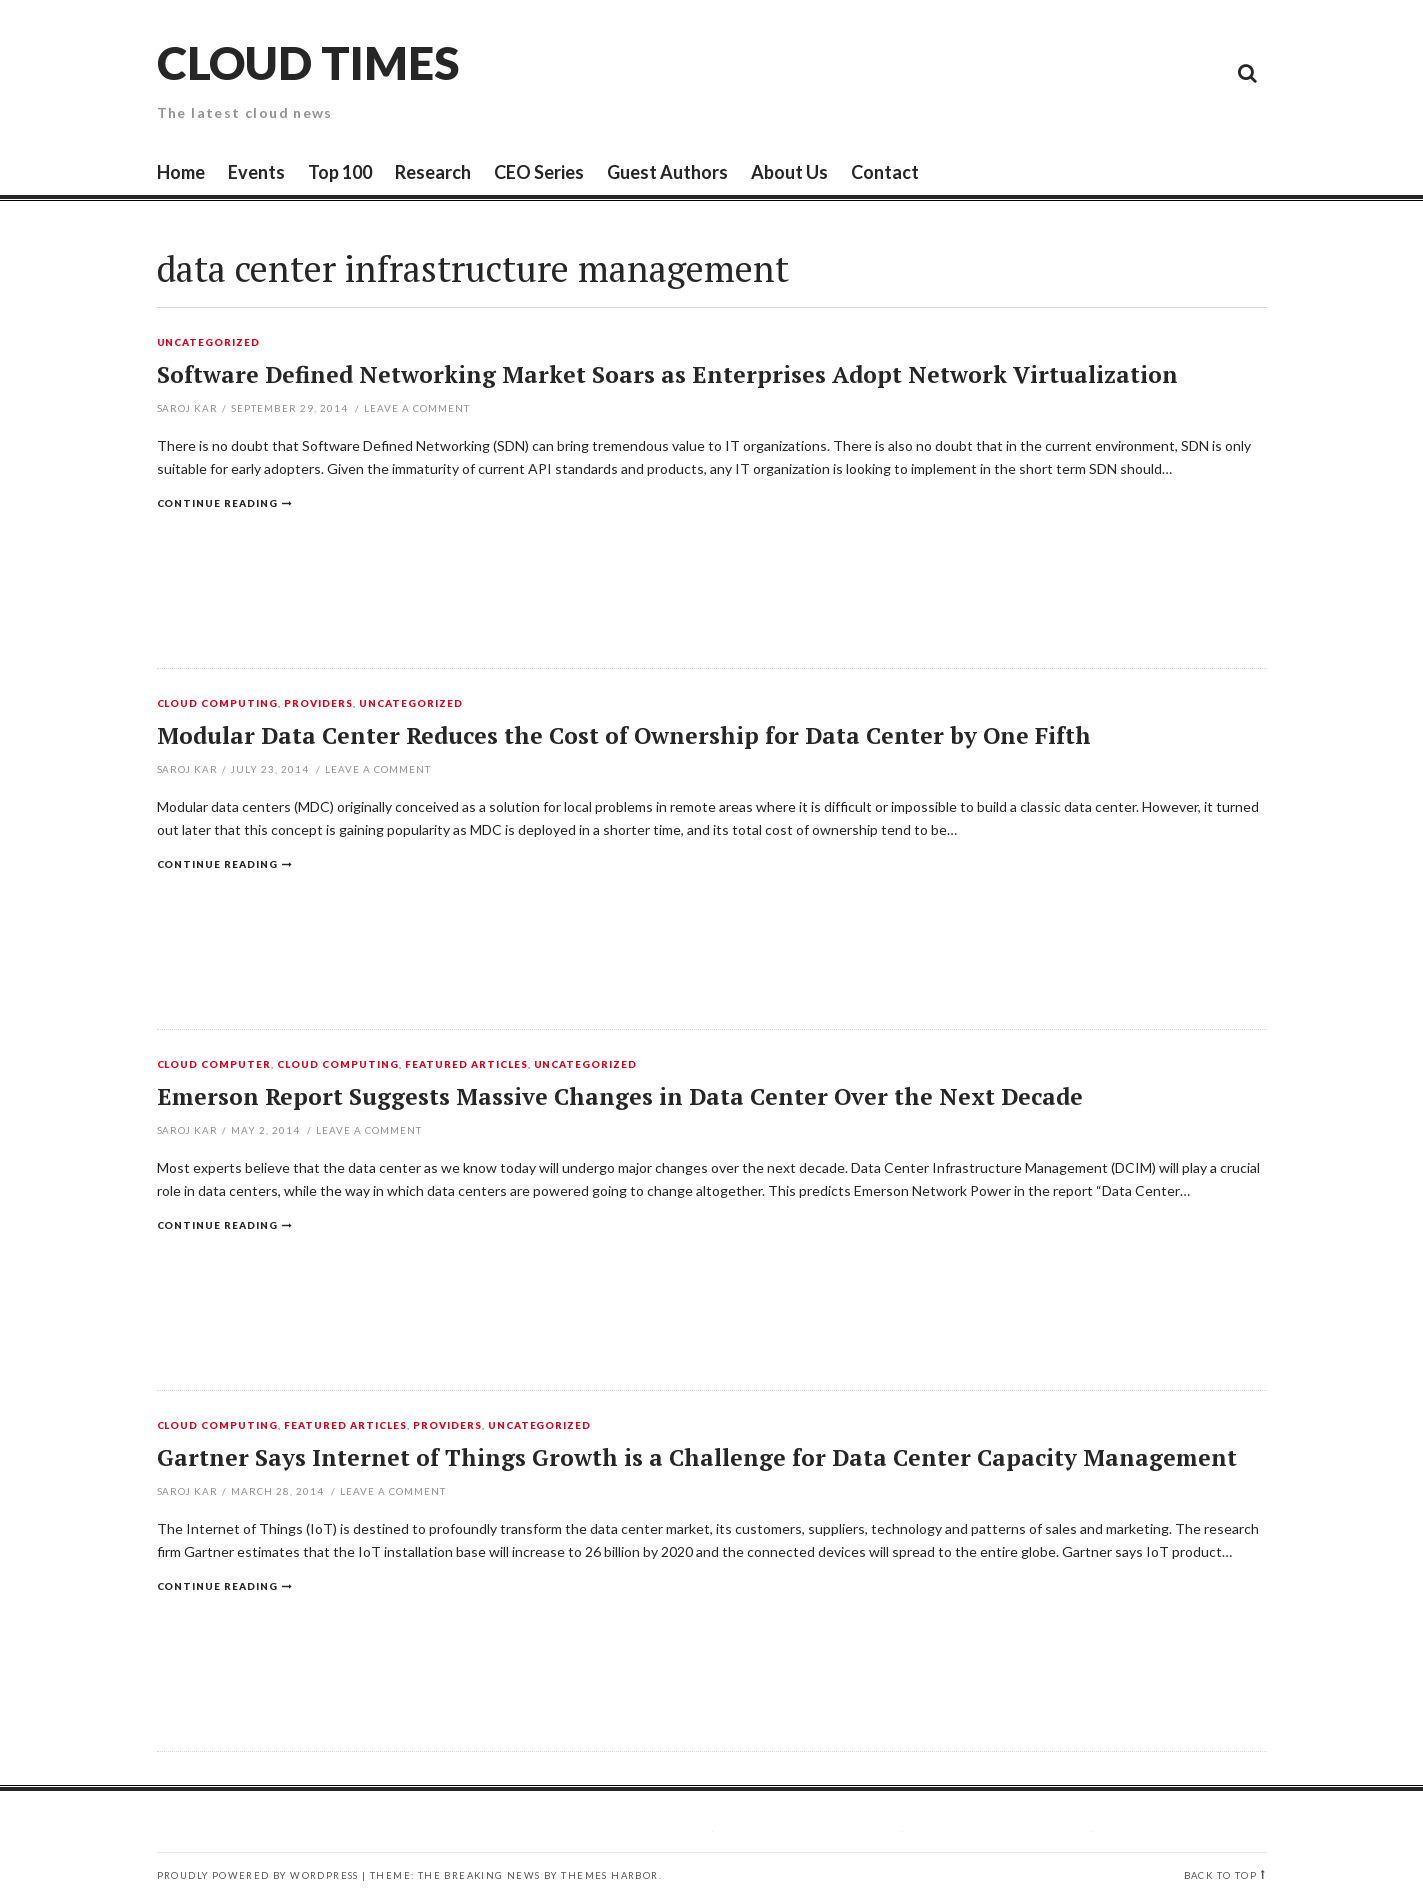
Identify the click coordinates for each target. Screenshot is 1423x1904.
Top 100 (340, 172)
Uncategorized (209, 343)
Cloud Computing (218, 704)
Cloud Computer (214, 1065)
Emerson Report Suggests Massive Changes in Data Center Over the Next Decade (620, 1096)
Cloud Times (308, 62)
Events (256, 172)
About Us (789, 172)
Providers (318, 704)
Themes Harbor (609, 1875)
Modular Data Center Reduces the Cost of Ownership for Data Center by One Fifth (624, 735)
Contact (885, 172)
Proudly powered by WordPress (258, 1875)
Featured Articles (466, 1065)
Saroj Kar (188, 408)
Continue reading (218, 503)
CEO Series (539, 172)
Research (433, 172)
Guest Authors (667, 172)
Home (181, 172)
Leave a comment (417, 408)
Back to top (1220, 1875)
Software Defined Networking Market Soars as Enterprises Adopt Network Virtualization (667, 374)
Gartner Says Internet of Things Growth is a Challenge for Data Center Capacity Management (697, 1457)
